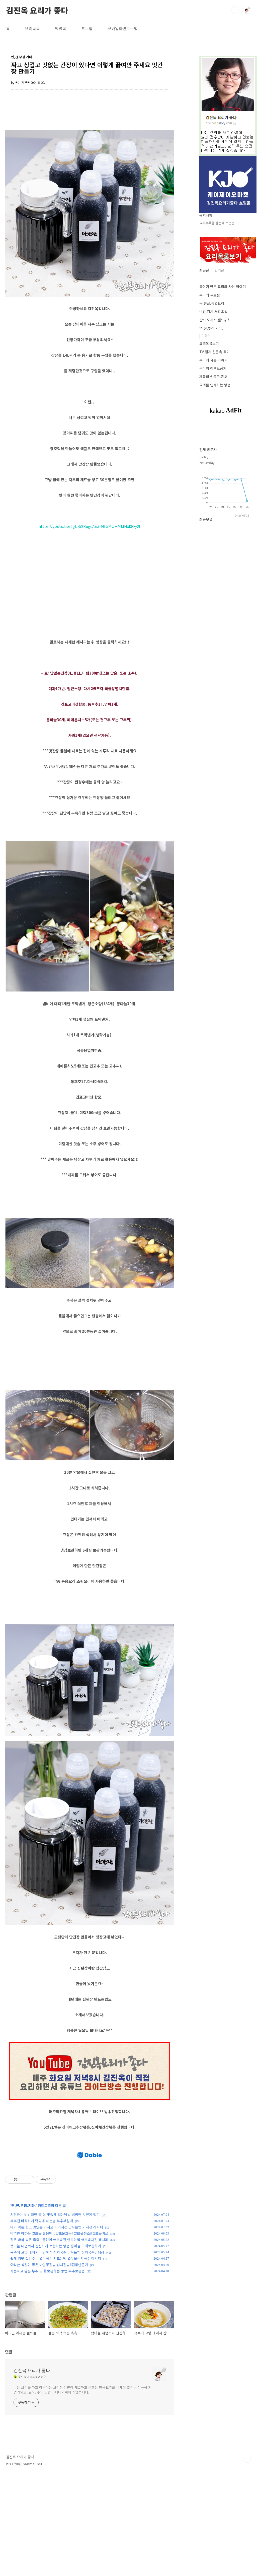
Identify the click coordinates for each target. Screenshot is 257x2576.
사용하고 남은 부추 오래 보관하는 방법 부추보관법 (47, 2372)
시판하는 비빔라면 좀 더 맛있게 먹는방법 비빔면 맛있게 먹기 (55, 2315)
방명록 (60, 28)
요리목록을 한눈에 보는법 (216, 223)
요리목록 (32, 28)
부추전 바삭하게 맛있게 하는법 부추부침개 (41, 2321)
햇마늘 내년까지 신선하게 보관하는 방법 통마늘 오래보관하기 (55, 2346)
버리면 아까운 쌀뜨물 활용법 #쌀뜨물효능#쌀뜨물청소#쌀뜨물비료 (59, 2334)
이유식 (206, 335)
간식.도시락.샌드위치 (215, 319)
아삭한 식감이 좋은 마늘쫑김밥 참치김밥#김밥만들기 (49, 2365)
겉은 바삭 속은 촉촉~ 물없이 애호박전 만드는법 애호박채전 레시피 (59, 2340)
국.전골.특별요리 (211, 303)
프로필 (87, 28)
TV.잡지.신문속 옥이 (214, 351)
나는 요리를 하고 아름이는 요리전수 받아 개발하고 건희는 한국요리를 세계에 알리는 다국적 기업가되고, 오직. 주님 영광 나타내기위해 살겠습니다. (82, 2491)
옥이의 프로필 (209, 295)
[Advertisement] (96, 2150)
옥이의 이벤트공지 (212, 368)
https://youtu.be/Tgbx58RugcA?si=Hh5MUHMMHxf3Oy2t (90, 526)
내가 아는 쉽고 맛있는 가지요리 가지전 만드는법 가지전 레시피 (56, 2328)
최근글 (204, 270)
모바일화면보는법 (123, 28)
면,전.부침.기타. (23, 2306)
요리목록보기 (209, 343)
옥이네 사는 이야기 (213, 360)
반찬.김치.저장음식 (213, 311)
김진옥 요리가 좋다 (37, 10)
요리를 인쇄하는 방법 (215, 384)
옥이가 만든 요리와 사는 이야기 (222, 286)
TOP (247, 2560)
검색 (235, 10)
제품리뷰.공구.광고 (213, 376)
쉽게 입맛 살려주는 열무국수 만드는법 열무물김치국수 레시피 (55, 2359)
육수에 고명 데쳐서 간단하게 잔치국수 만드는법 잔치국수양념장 (57, 2353)
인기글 (219, 270)
